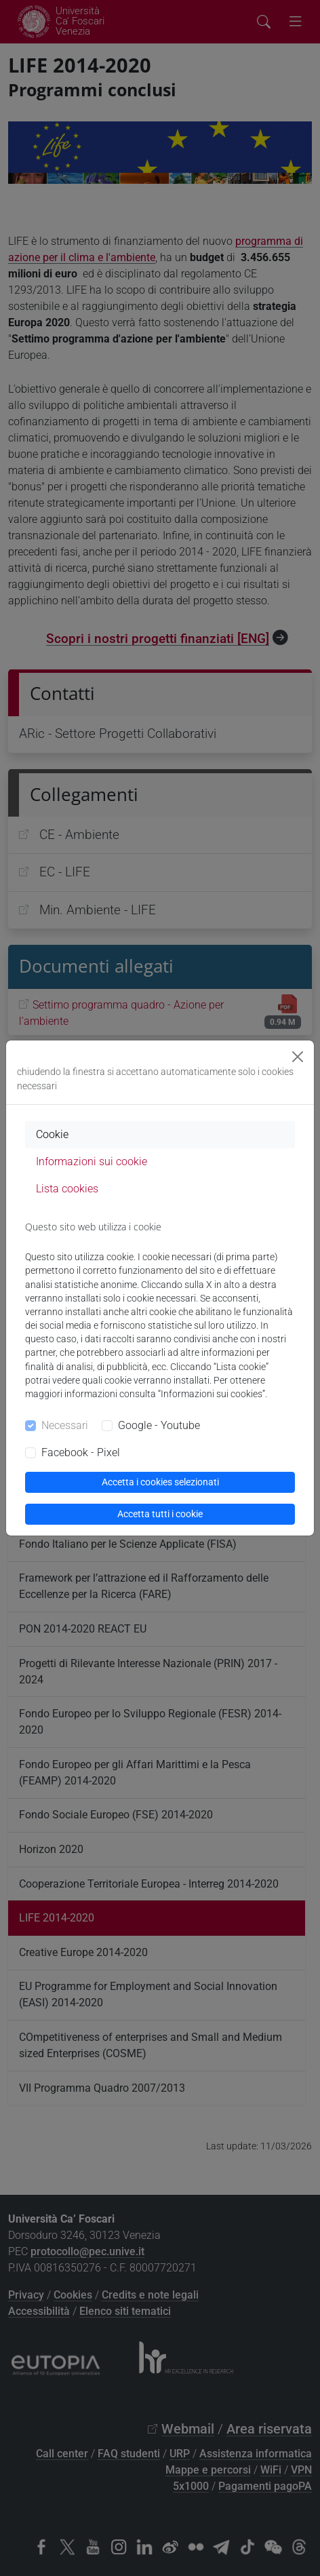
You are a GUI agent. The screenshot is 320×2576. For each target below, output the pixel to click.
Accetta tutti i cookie (160, 1513)
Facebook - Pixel (80, 1452)
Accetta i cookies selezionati (160, 1482)
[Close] (297, 1057)
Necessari (64, 1425)
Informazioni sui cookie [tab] (91, 1161)
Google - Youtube (159, 1425)
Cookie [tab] (52, 1134)
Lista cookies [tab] (67, 1188)
